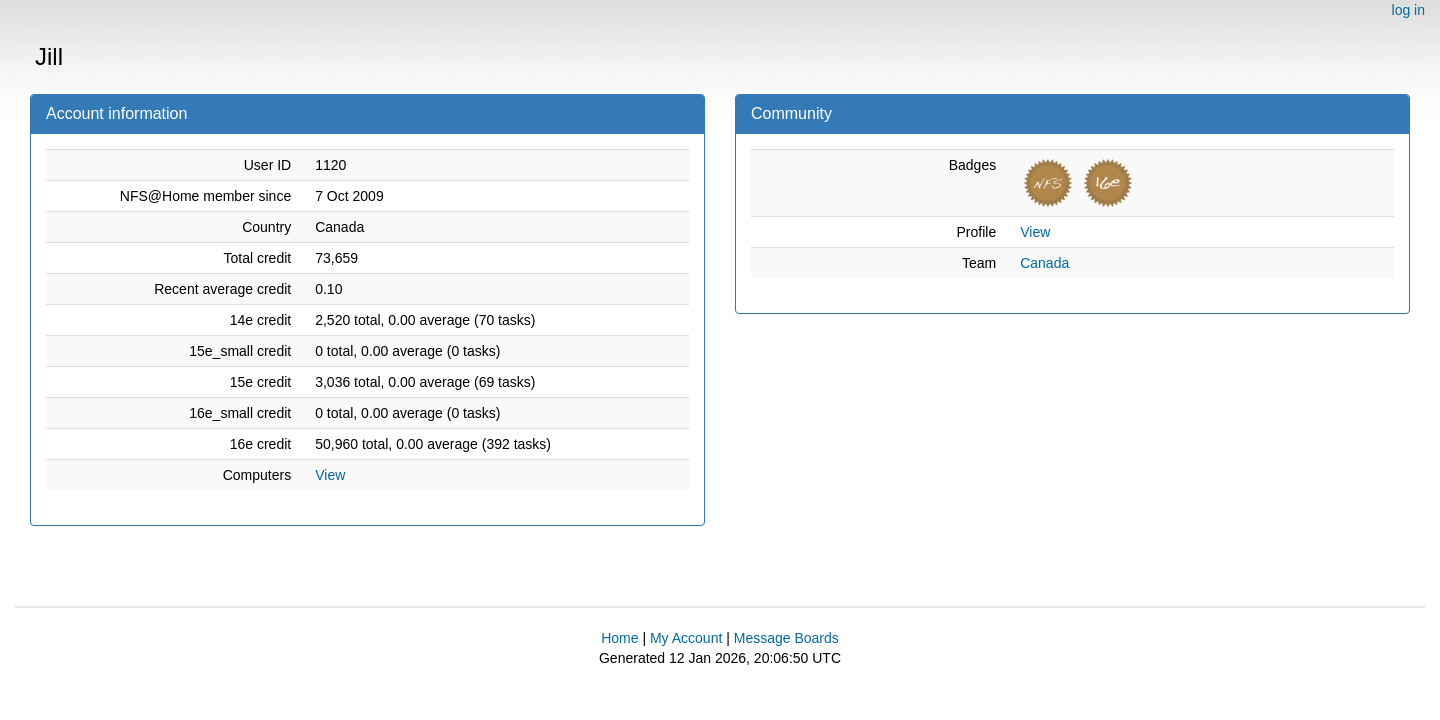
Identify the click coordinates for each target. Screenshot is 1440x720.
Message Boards (786, 638)
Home (619, 638)
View (330, 475)
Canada (1044, 263)
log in (1408, 10)
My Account (686, 638)
